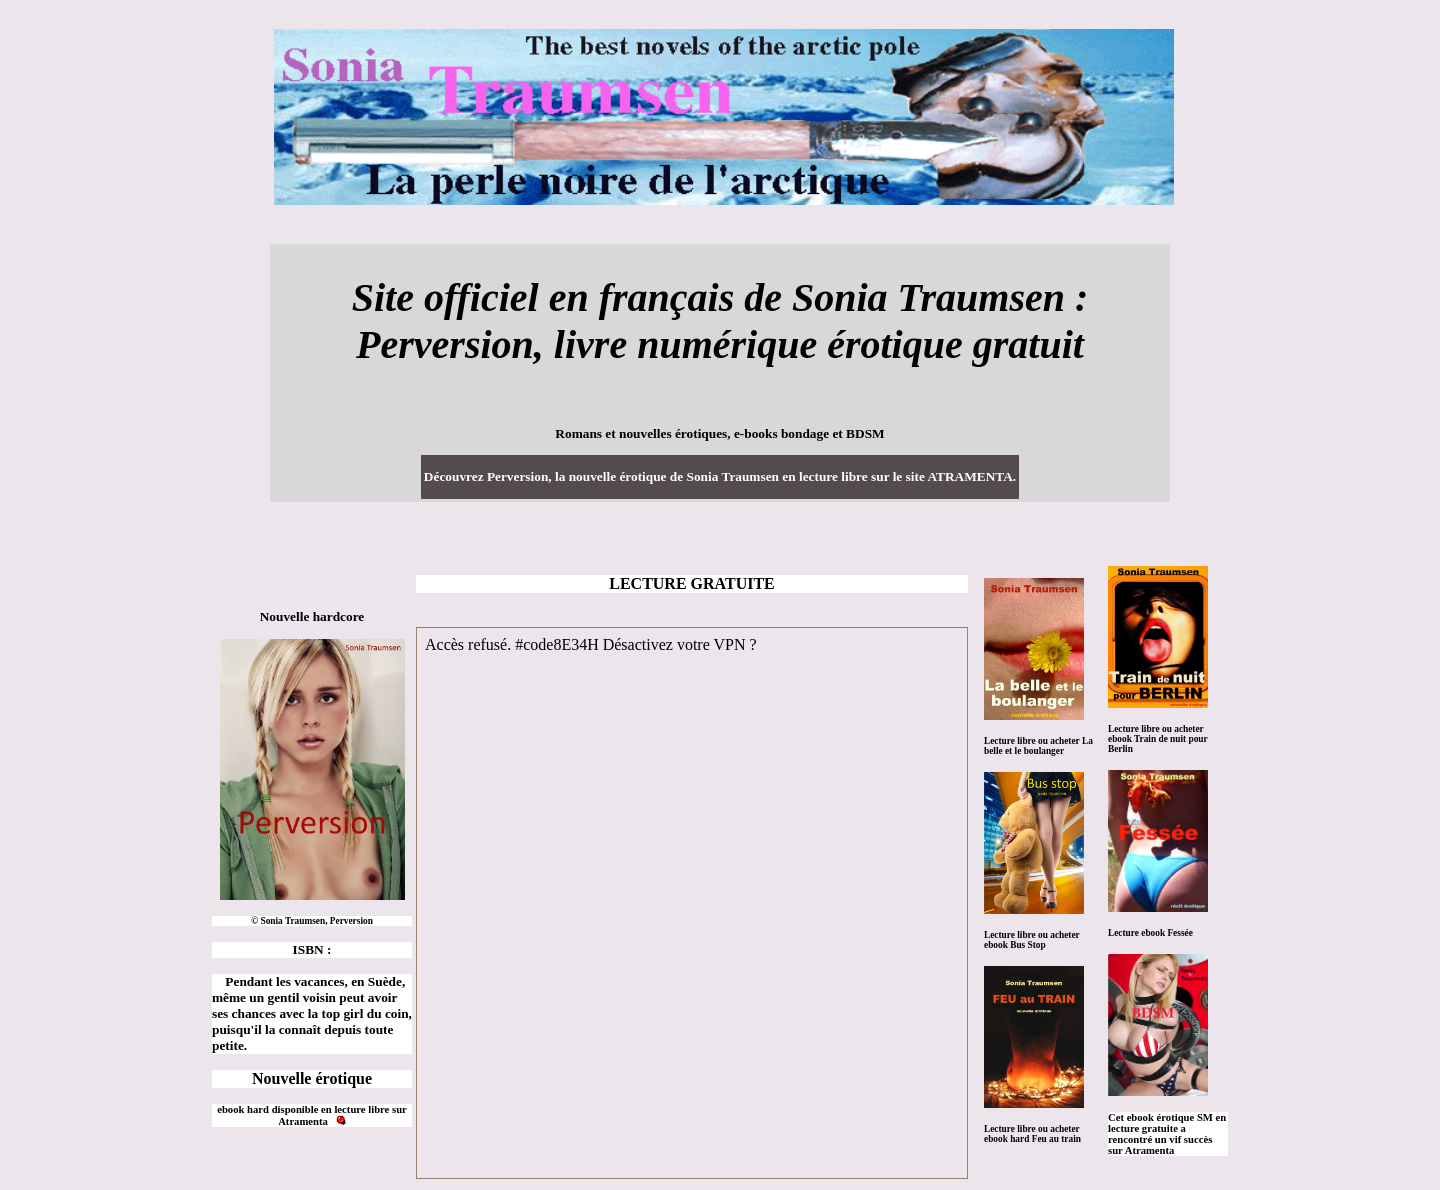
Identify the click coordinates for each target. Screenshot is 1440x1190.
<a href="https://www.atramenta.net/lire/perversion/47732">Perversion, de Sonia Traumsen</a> (692, 903)
